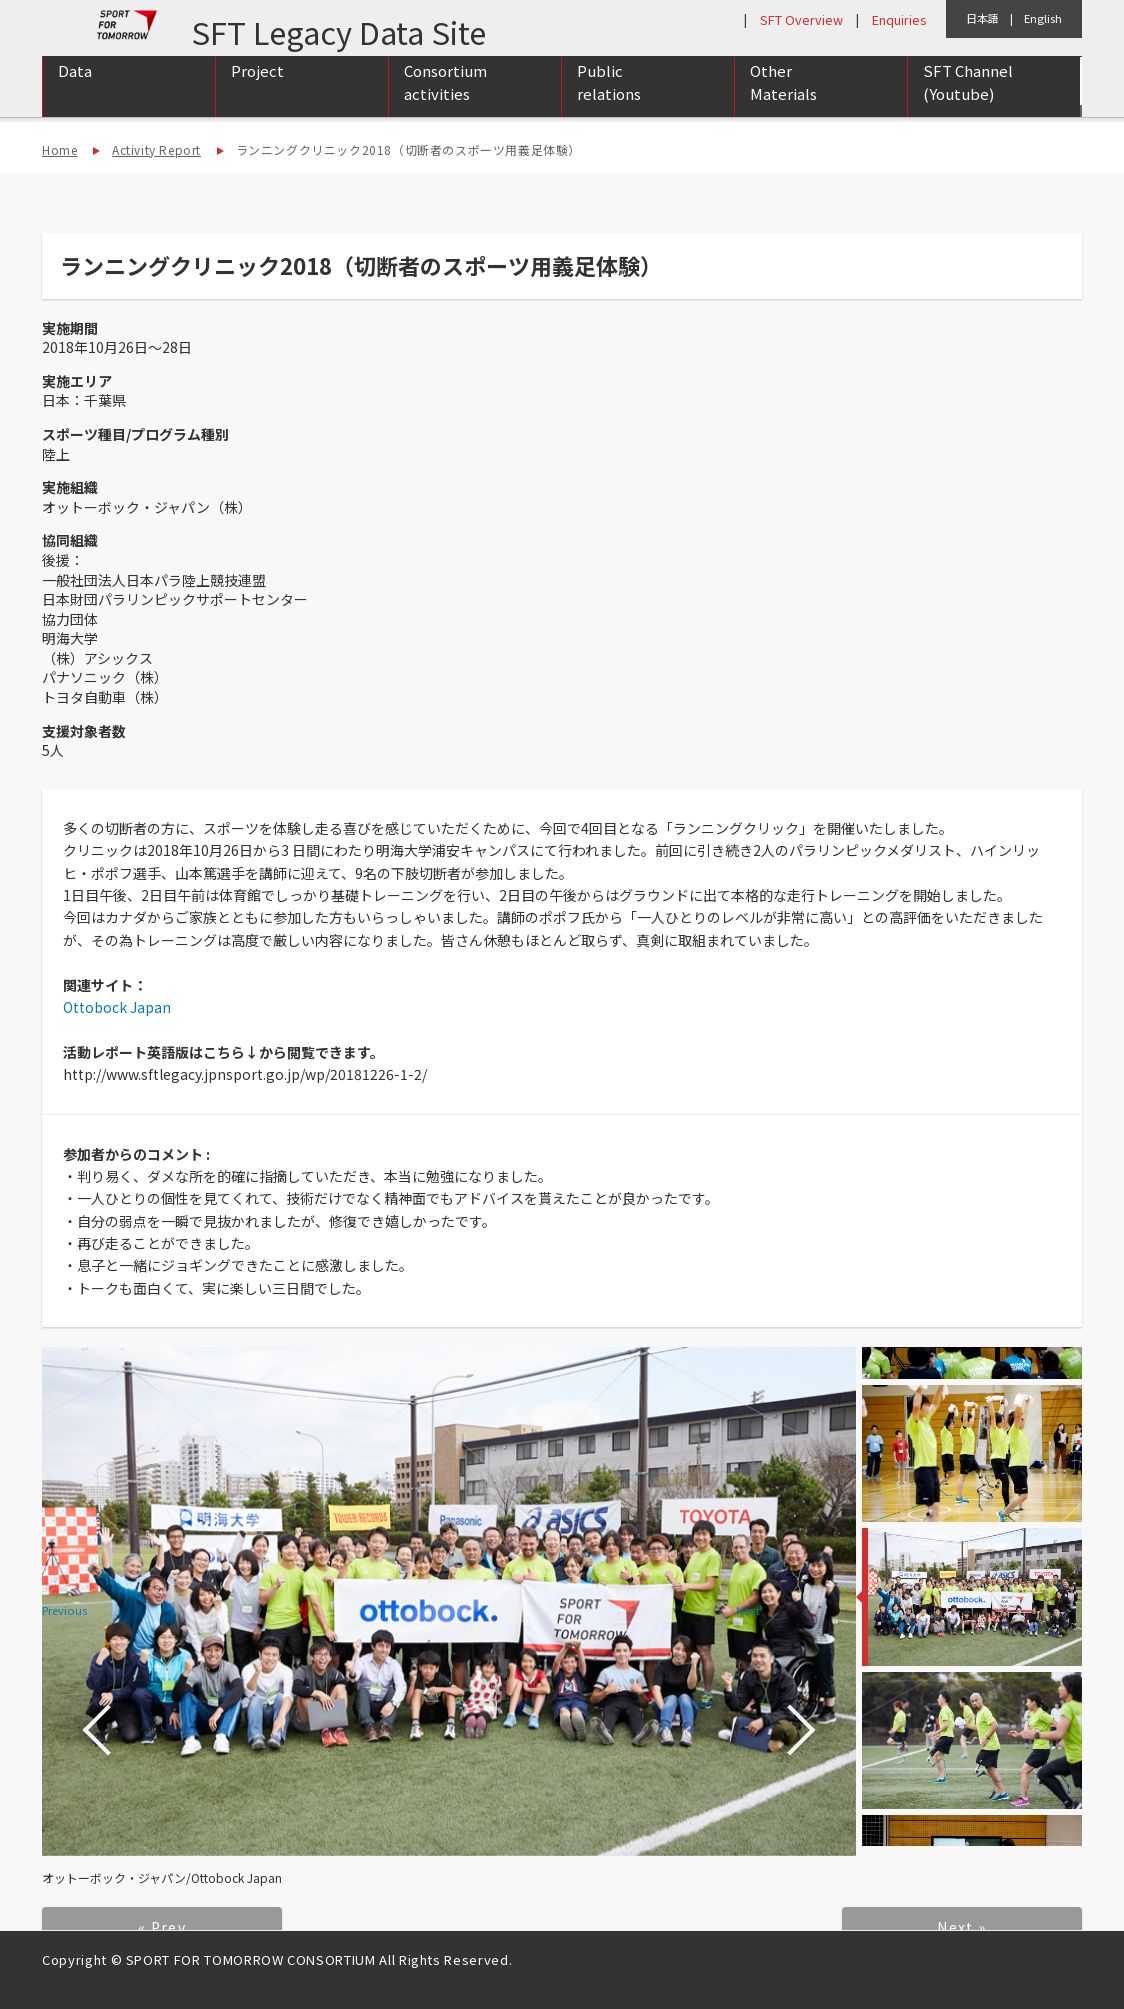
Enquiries (899, 19)
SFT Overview (801, 19)
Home (59, 149)
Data (75, 91)
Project (257, 91)
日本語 (982, 18)
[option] (449, 1601)
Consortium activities (445, 103)
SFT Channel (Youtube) (968, 103)
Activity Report (156, 149)
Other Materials (783, 103)
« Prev (162, 1927)
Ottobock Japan (117, 1007)
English (1043, 18)
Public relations (609, 103)
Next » (961, 1927)
